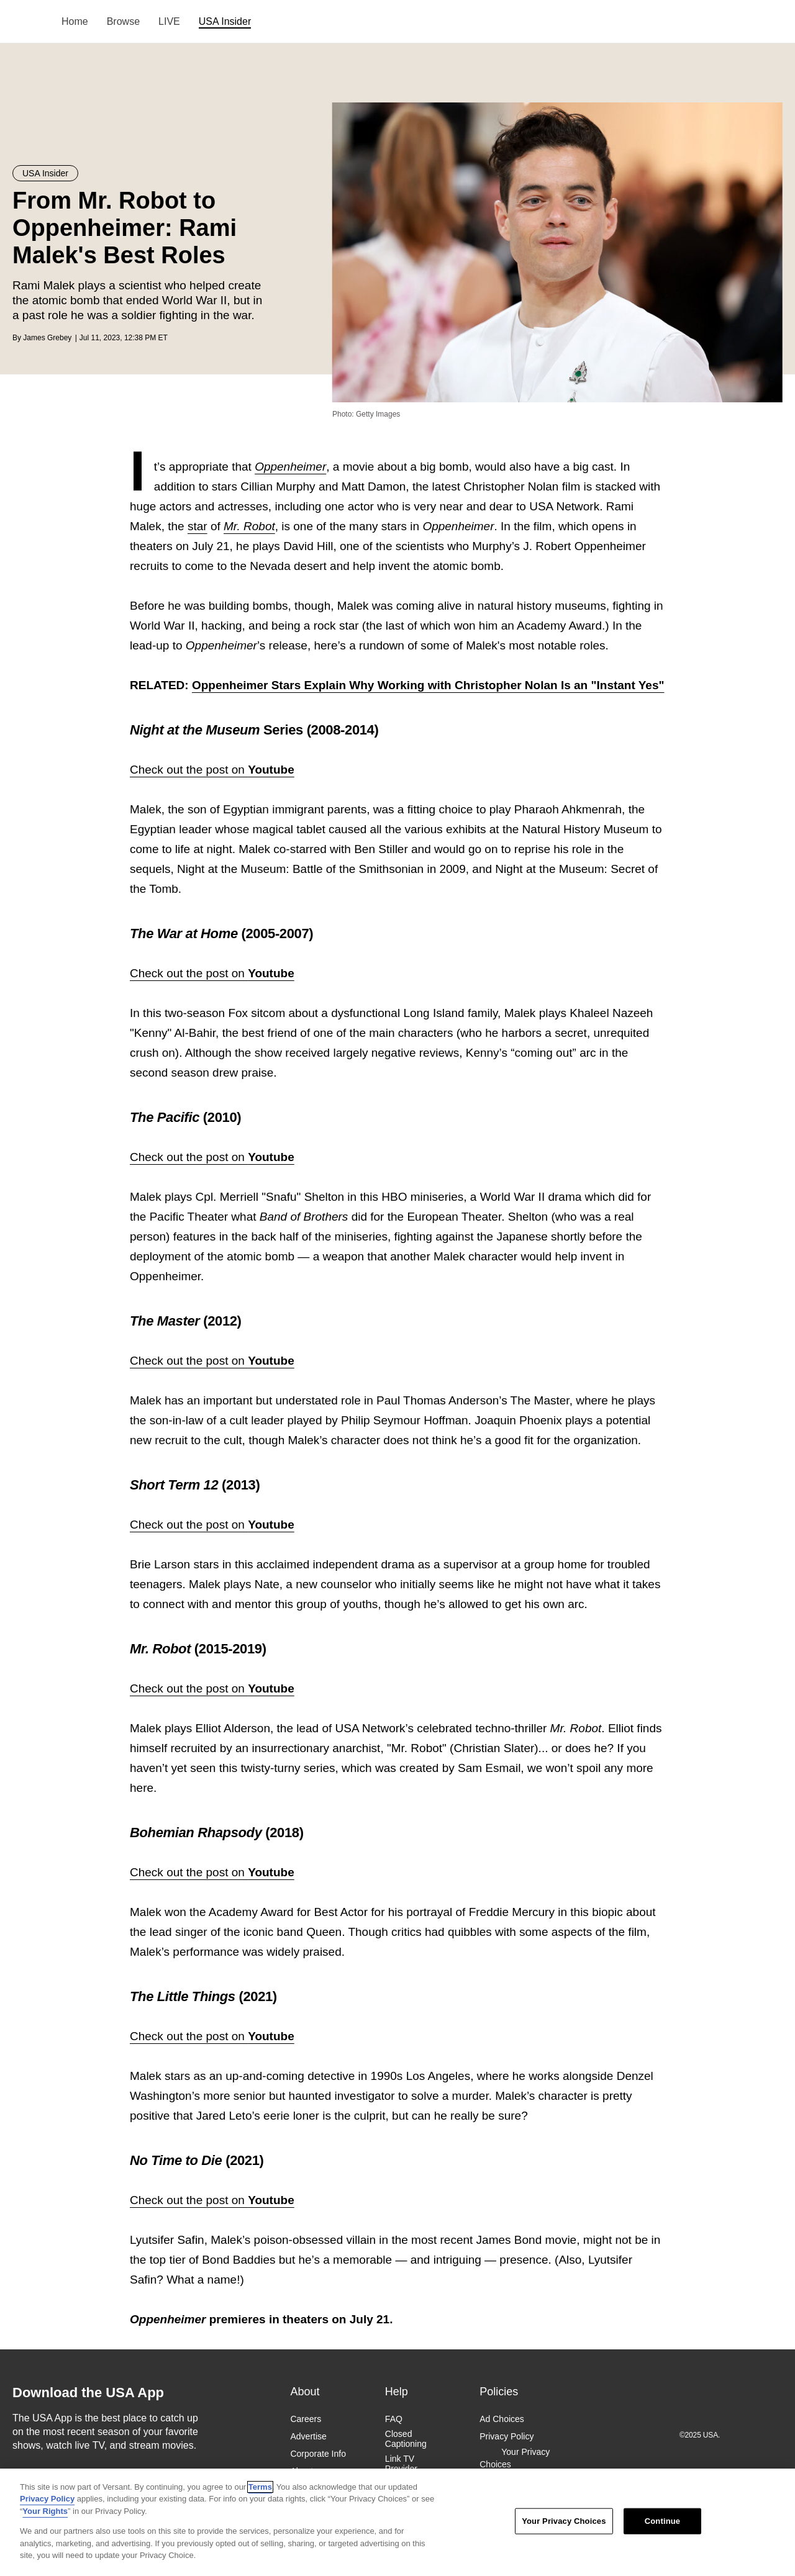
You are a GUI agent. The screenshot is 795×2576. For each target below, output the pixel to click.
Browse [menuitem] (123, 21)
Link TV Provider (401, 2464)
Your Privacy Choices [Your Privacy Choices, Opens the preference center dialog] (564, 2521)
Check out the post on (212, 769)
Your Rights (45, 2511)
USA (28, 22)
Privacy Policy (506, 2436)
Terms (260, 2487)
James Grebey (47, 337)
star (197, 526)
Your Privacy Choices (514, 2458)
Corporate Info (318, 2454)
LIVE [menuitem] (169, 21)
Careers (305, 2419)
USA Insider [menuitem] (225, 21)
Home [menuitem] (74, 21)
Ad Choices (501, 2419)
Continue (662, 2521)
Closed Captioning (406, 2439)
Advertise (308, 2436)
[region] (397, 2522)
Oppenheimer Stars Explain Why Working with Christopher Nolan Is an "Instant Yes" (428, 685)
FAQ (393, 2419)
